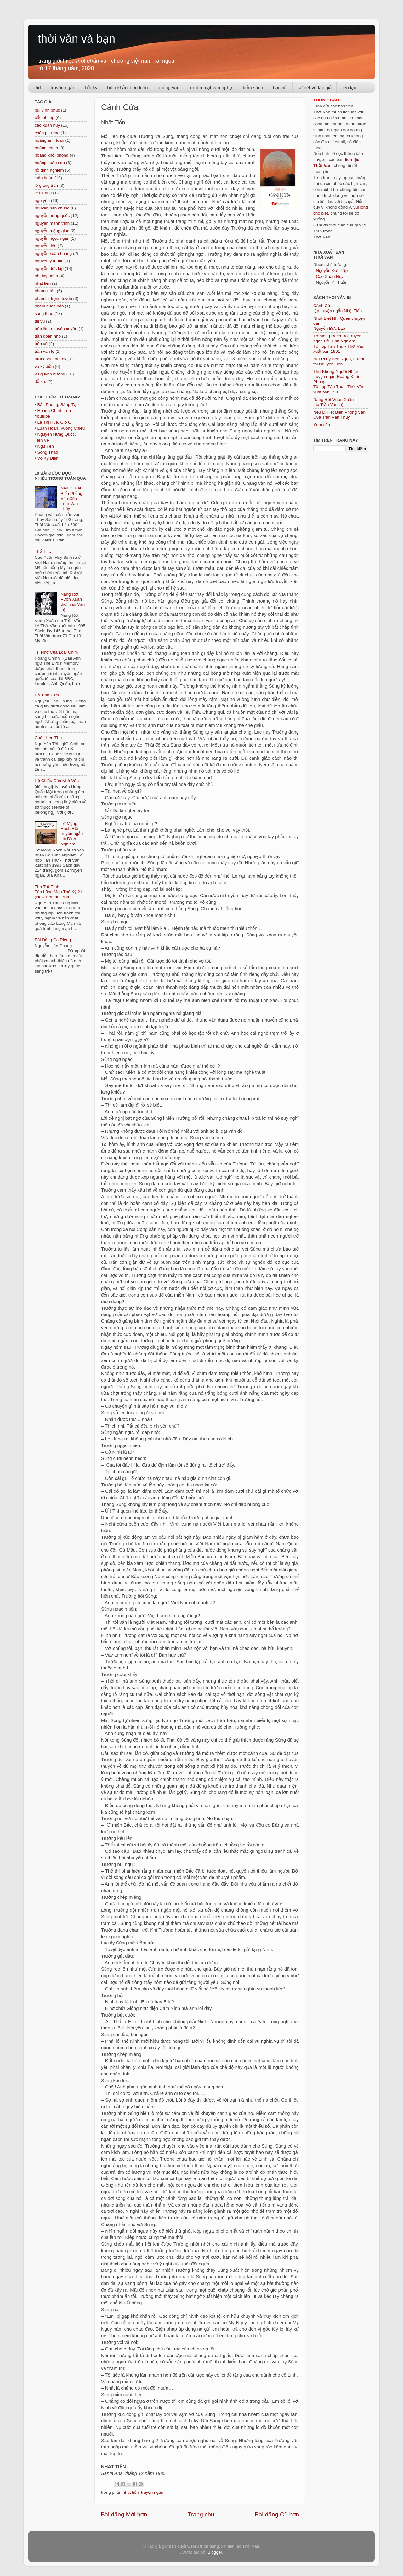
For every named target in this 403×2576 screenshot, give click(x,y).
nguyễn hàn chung (52, 208)
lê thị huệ (43, 193)
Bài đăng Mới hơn (124, 2514)
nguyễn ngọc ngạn (52, 238)
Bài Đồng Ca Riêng (53, 939)
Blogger (214, 2552)
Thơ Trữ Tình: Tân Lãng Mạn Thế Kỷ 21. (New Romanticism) (59, 891)
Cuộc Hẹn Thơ (48, 738)
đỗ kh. (40, 381)
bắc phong (44, 117)
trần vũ (41, 343)
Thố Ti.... (43, 551)
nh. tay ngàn (46, 275)
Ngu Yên (45, 446)
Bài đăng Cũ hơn (277, 2514)
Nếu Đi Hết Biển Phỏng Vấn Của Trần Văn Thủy (71, 498)
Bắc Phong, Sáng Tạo (58, 404)
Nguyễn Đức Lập (332, 270)
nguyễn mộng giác (52, 230)
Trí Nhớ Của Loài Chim (56, 652)
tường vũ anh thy (50, 359)
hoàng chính (46, 148)
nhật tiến (130, 2492)
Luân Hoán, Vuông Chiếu (61, 428)
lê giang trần (46, 185)
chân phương (47, 132)
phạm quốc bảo (49, 306)
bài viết (280, 87)
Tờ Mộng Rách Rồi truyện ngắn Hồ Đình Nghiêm (71, 833)
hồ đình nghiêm (49, 170)
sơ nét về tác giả (315, 87)
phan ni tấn (45, 291)
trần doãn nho (48, 336)
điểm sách (252, 87)
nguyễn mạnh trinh (52, 223)
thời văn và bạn (76, 38)
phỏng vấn (169, 87)
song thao (44, 313)
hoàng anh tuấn (49, 140)
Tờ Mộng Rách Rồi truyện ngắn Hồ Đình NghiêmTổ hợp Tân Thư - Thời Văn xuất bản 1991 (338, 344)
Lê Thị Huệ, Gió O (54, 422)
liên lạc (348, 87)
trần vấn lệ (44, 351)
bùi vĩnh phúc (47, 110)
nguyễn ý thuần (49, 261)
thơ (37, 87)
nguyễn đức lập (49, 268)
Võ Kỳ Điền (47, 458)
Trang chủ (201, 2514)
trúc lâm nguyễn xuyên (56, 328)
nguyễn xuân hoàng (53, 253)
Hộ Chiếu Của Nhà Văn (57, 780)
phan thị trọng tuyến (53, 298)
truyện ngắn (63, 87)
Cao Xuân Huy (329, 276)
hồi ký (91, 87)
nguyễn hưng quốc (52, 215)
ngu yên (42, 200)
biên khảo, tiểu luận (127, 87)
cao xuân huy (47, 125)
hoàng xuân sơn (50, 162)
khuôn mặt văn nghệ (210, 87)
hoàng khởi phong (51, 155)
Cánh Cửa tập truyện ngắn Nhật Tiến (337, 308)
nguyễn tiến (45, 245)
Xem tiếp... (323, 424)
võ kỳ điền (44, 366)
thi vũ (40, 321)
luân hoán (44, 177)
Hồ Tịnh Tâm (47, 695)
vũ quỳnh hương (50, 374)
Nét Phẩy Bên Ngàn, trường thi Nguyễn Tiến (339, 361)
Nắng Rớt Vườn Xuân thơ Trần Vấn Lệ (72, 602)
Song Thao (47, 452)
